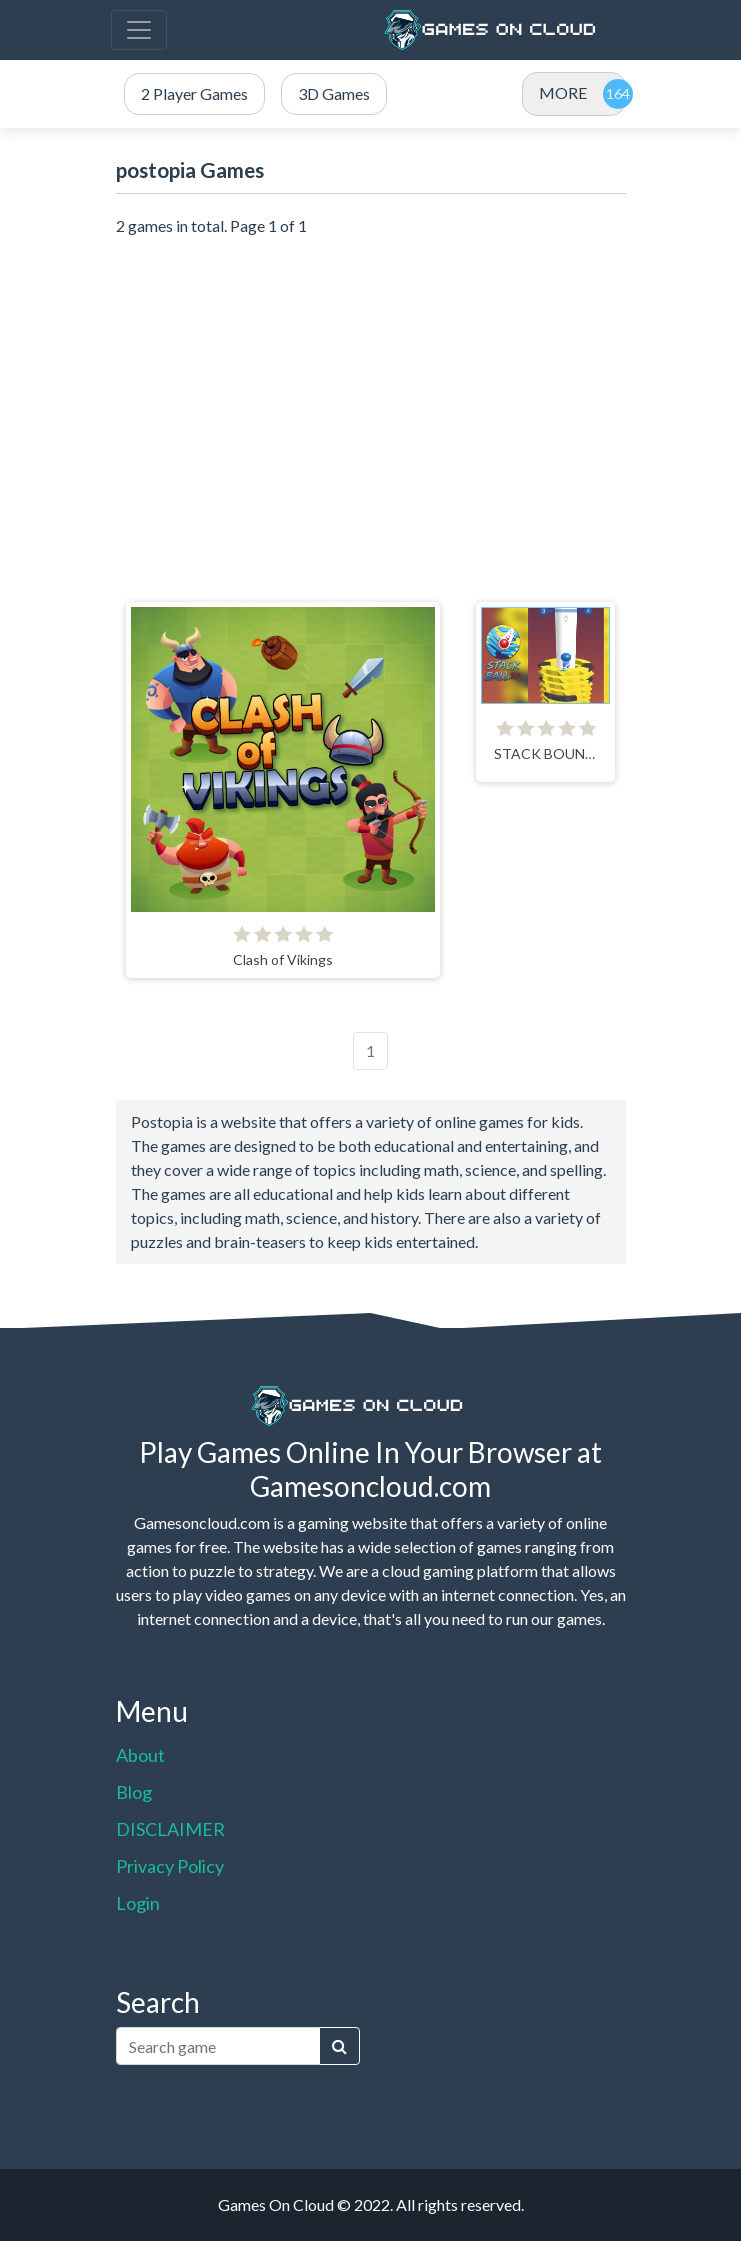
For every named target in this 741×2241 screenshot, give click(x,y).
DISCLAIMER (170, 1829)
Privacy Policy (170, 1866)
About (140, 1755)
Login (138, 1903)
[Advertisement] (371, 408)
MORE (563, 92)
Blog (134, 1792)
